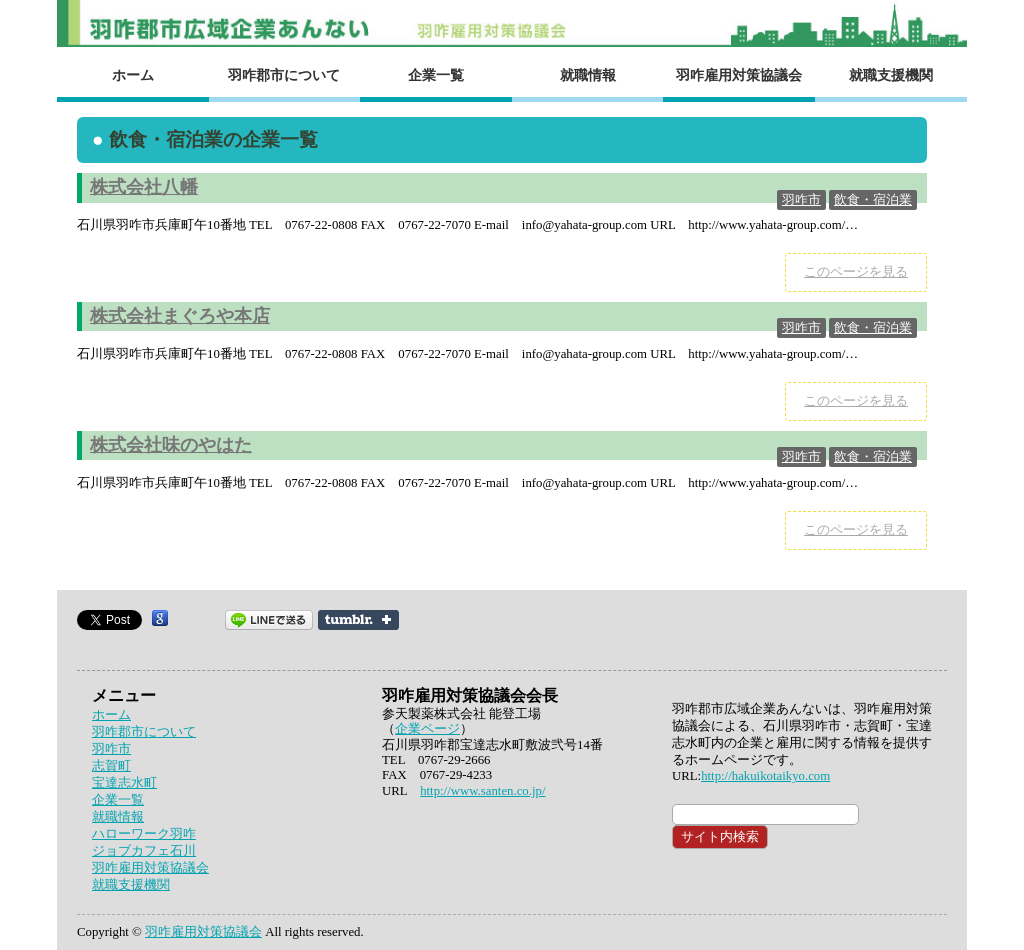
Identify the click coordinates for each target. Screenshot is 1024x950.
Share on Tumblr (358, 620)
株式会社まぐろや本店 (180, 316)
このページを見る (856, 272)
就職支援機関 (891, 75)
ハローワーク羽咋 (144, 834)
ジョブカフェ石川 (144, 851)
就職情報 (588, 75)
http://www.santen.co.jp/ (482, 791)
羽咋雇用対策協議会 (739, 75)
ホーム (133, 75)
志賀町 (111, 766)
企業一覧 (436, 75)
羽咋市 (801, 200)
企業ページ (427, 729)
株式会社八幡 (144, 187)
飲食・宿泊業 (873, 200)
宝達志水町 (124, 783)
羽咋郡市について (284, 75)
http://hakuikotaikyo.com (765, 776)
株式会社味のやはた (171, 445)
